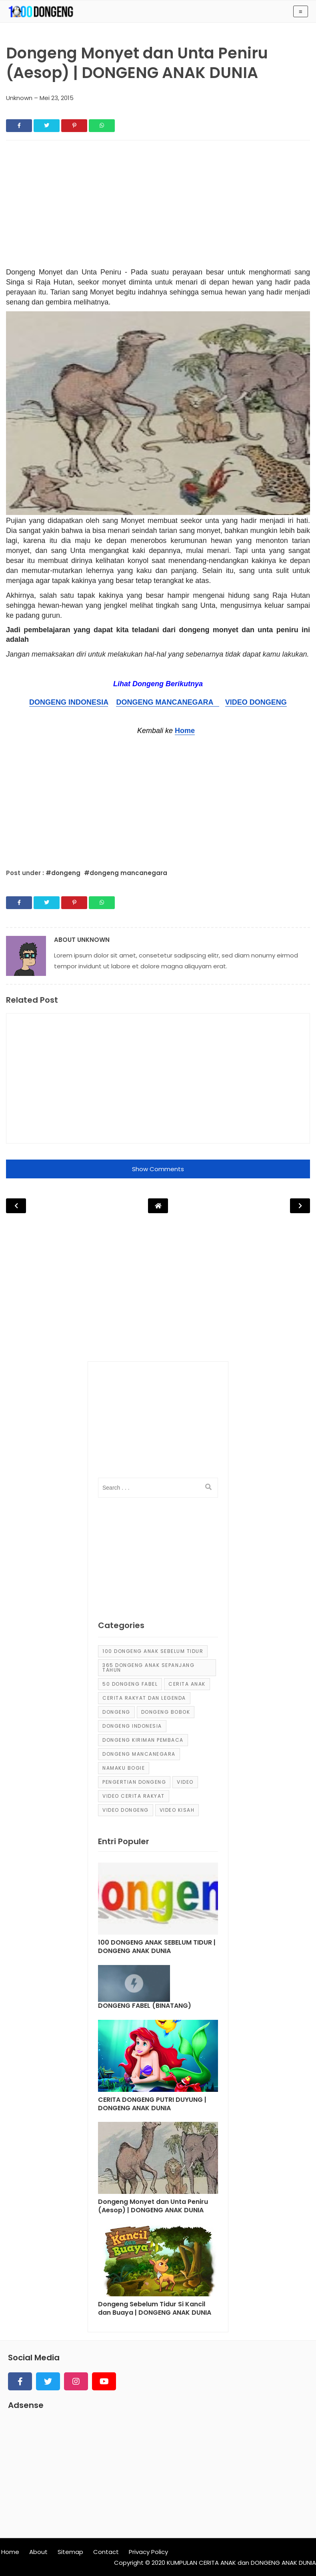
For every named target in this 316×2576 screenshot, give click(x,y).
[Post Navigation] (158, 1206)
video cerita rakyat (133, 1796)
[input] (158, 1487)
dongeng (116, 1712)
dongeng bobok (165, 1712)
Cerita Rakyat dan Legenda (144, 1698)
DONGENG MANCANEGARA (167, 702)
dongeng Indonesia (132, 1726)
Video (185, 1782)
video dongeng (125, 1810)
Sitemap (70, 2552)
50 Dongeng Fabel (130, 1684)
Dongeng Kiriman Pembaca (143, 1740)
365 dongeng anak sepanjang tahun (148, 1667)
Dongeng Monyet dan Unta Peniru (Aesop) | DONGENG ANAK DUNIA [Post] (153, 2206)
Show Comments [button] (158, 1169)
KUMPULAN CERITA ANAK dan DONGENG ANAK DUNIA (241, 2562)
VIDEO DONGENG (256, 702)
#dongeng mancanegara (125, 873)
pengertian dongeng (134, 1782)
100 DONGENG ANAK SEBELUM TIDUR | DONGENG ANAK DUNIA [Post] (157, 1947)
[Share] (19, 125)
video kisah (177, 1810)
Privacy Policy (148, 2552)
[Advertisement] (158, 206)
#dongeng (64, 873)
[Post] (158, 1901)
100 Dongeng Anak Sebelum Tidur (152, 1651)
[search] (208, 1487)
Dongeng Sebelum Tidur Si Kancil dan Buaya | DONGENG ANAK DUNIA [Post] (154, 2308)
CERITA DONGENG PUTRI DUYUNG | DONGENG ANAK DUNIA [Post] (152, 2104)
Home (185, 731)
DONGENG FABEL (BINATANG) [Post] (144, 2006)
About (38, 2552)
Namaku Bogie (123, 1768)
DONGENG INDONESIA (68, 702)
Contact (106, 2552)
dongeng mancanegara (139, 1754)
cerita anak (187, 1684)
